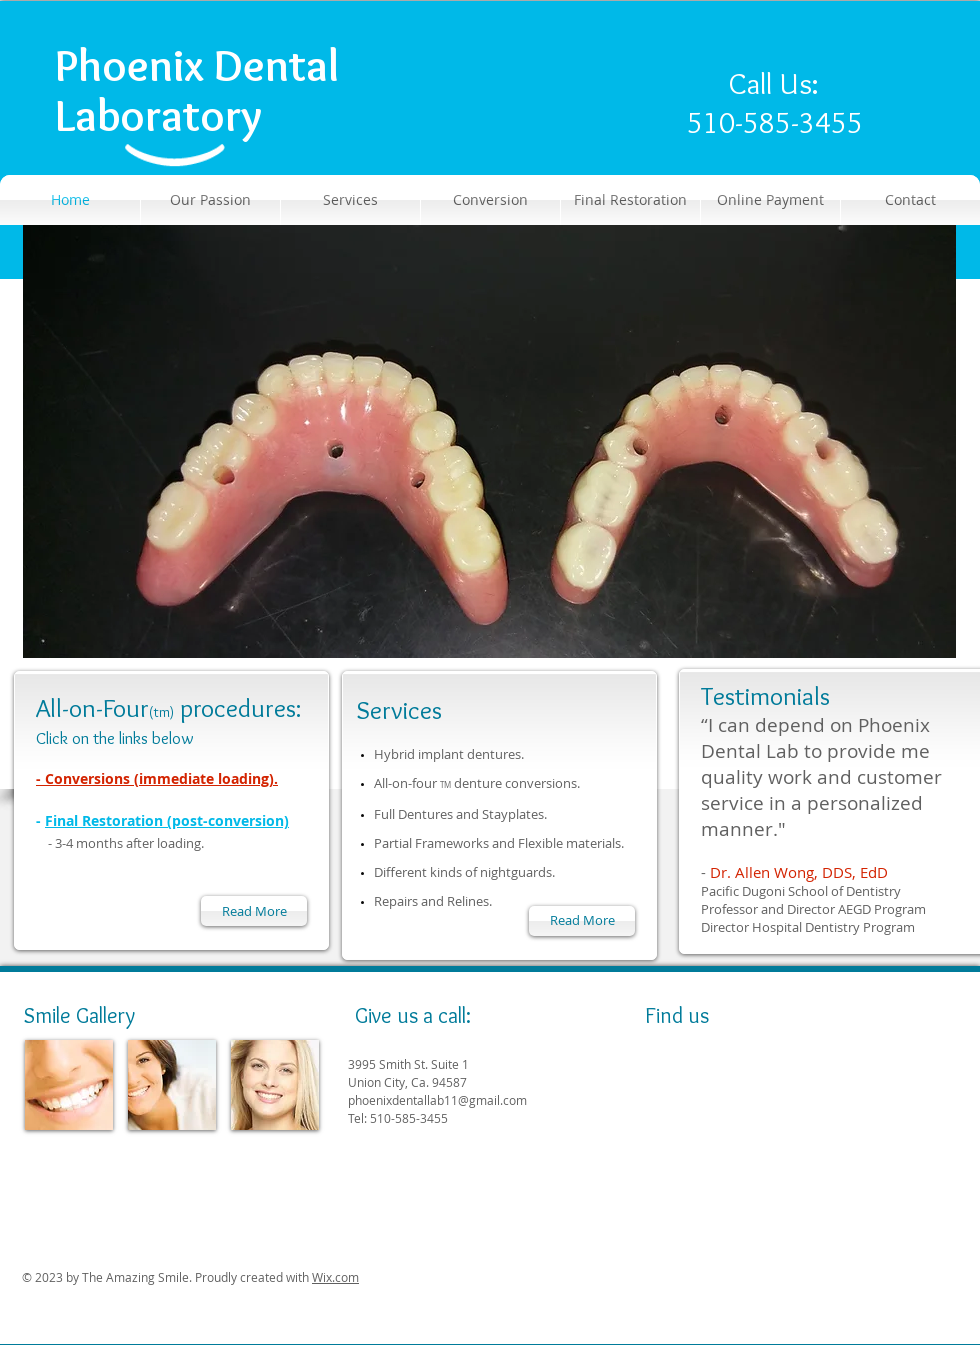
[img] (69, 1085)
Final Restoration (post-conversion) (167, 820)
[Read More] (582, 921)
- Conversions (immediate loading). (157, 778)
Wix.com (335, 1277)
